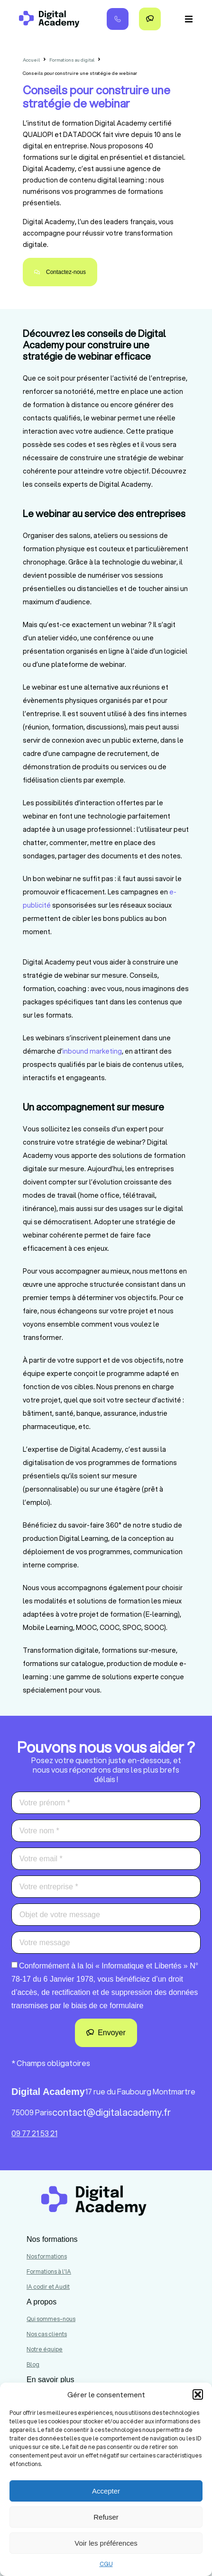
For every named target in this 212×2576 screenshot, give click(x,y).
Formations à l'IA (49, 2271)
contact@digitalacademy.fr (111, 2112)
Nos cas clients (47, 2334)
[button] (198, 2394)
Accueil (31, 59)
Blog (33, 2364)
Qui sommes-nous (51, 2319)
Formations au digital (71, 59)
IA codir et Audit (48, 2287)
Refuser (106, 2517)
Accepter (106, 2491)
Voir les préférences (106, 2543)
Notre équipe (45, 2349)
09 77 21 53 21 (34, 2133)
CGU (106, 2564)
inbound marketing (92, 1051)
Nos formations (47, 2256)
